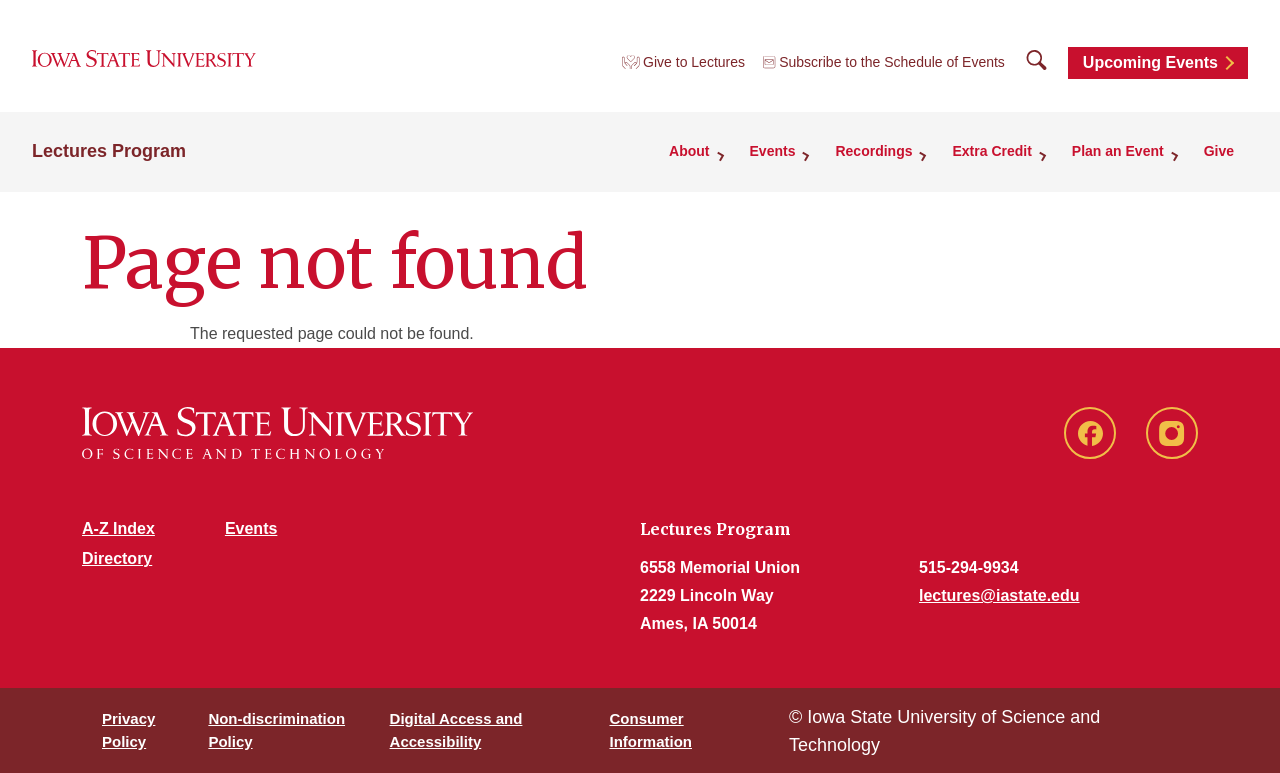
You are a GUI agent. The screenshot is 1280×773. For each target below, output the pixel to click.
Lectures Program (109, 151)
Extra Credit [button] (991, 151)
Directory (117, 558)
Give (1219, 151)
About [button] (689, 151)
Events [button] (773, 151)
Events (251, 528)
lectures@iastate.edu (999, 595)
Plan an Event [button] (1118, 151)
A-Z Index (118, 528)
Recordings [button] (873, 151)
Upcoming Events (1150, 62)
